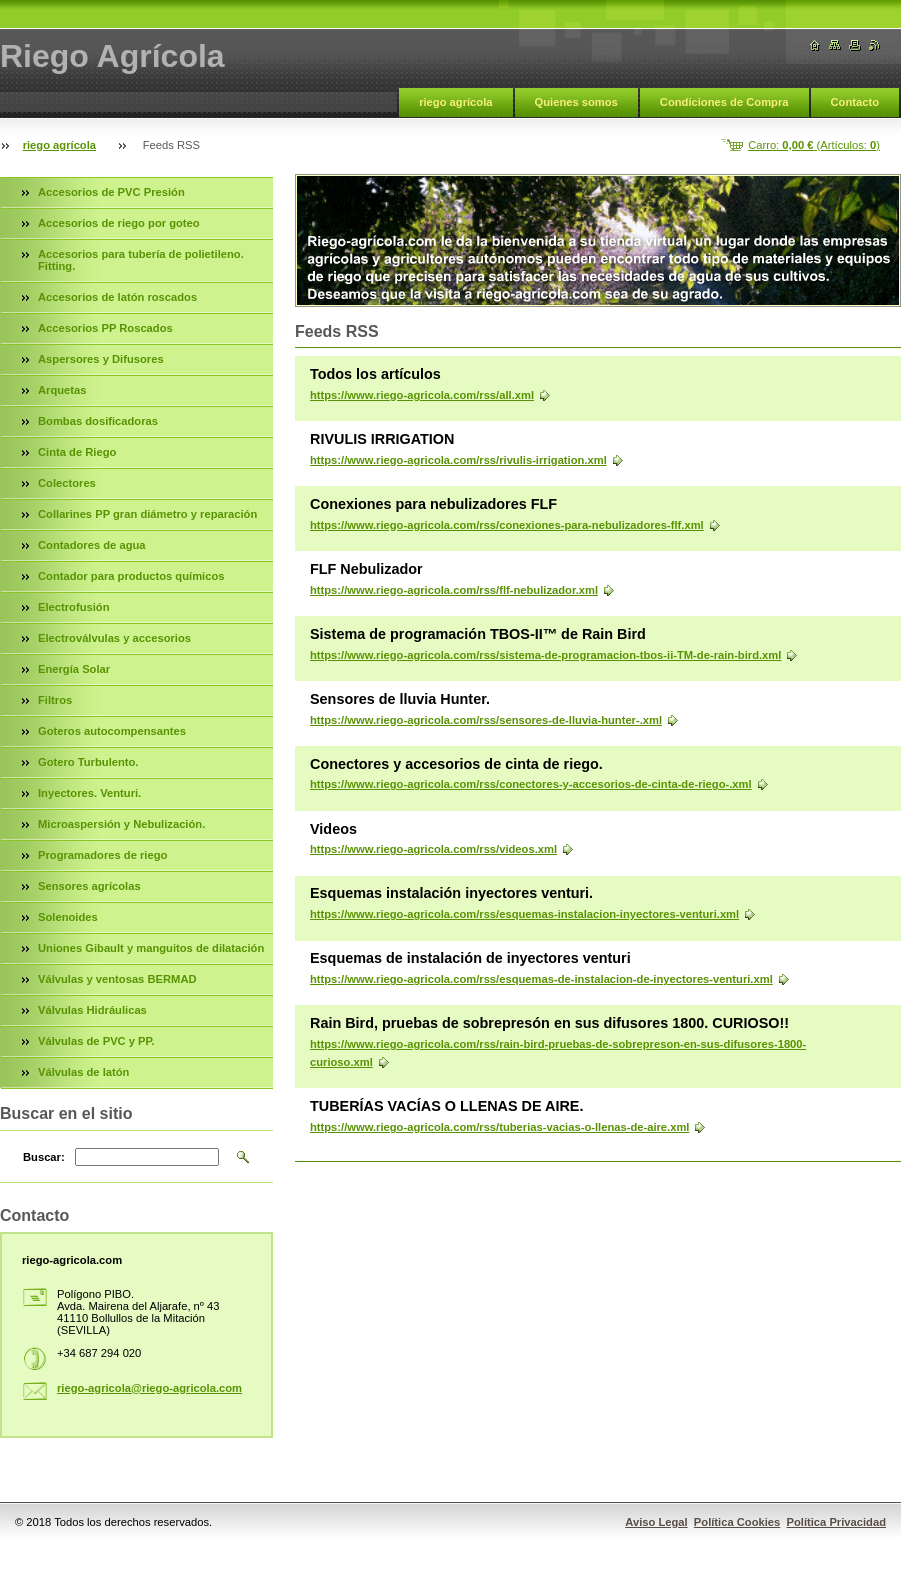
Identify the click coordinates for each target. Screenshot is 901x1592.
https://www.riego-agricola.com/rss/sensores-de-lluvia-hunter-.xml (486, 720)
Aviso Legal (656, 1522)
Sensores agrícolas (89, 886)
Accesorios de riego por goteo (119, 223)
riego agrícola (455, 102)
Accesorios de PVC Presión (111, 192)
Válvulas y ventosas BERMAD (117, 979)
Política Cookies (737, 1522)
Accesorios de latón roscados (117, 297)
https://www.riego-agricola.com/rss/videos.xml (433, 849)
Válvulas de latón (83, 1072)
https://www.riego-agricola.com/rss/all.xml (422, 395)
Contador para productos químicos (131, 576)
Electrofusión (73, 607)
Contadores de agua (92, 545)
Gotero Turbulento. (88, 762)
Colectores (67, 483)
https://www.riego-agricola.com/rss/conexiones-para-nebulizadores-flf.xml (507, 525)
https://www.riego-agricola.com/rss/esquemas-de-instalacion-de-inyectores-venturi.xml (541, 979)
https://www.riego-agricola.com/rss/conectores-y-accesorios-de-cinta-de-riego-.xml (531, 784)
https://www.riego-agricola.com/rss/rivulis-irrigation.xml (458, 460)
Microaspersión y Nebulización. (121, 824)
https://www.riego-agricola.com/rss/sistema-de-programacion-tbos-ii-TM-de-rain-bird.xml (545, 655)
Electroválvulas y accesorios (114, 638)
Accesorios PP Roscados (105, 328)
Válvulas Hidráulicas (92, 1010)
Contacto (855, 102)
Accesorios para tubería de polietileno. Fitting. (141, 260)
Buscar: (44, 1157)
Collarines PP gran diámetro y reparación (147, 514)
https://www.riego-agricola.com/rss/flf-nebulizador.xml (454, 590)
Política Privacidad (837, 1522)
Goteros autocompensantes (112, 731)
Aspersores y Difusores (101, 359)
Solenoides (68, 917)
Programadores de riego (102, 855)
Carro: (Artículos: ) (814, 145)
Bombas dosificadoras (98, 421)
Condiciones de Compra (724, 102)
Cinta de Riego (77, 452)
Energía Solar (74, 669)
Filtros (55, 700)
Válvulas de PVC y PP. (96, 1041)
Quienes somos (576, 102)
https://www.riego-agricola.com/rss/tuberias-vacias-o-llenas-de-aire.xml (499, 1127)
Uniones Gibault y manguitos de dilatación (151, 948)
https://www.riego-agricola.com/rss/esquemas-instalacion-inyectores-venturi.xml (524, 914)
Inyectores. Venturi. (89, 793)
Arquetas (62, 390)
